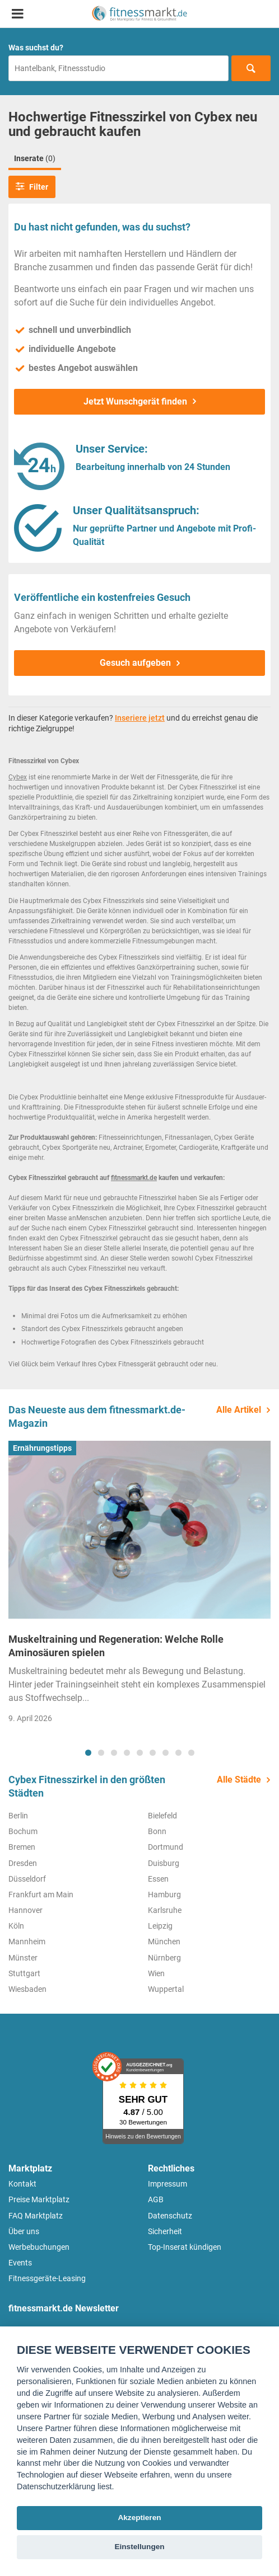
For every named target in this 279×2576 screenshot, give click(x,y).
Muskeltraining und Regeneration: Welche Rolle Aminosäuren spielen (116, 1645)
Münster (23, 1957)
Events (20, 2262)
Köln (16, 1925)
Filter (32, 186)
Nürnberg (164, 1957)
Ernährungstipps (42, 1448)
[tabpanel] (139, 1586)
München (164, 1941)
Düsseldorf (27, 1878)
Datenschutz (170, 2215)
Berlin (18, 1815)
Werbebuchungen (38, 2247)
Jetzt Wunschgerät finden (135, 401)
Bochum (23, 1831)
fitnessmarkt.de (134, 1178)
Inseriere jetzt (140, 717)
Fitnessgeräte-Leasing (47, 2278)
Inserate (34, 158)
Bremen (21, 1846)
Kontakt (22, 2183)
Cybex (17, 777)
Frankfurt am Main (40, 1894)
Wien (156, 1973)
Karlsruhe (165, 1910)
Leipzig (160, 1925)
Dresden (22, 1863)
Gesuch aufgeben (135, 662)
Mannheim (26, 1941)
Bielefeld (162, 1815)
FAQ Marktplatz (35, 2215)
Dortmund (165, 1846)
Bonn (157, 1831)
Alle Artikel (238, 1409)
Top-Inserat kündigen (184, 2247)
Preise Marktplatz (38, 2199)
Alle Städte (239, 1779)
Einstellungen (139, 2546)
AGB (156, 2199)
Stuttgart (24, 1973)
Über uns (23, 2231)
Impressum (167, 2183)
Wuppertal (166, 1989)
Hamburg (164, 1894)
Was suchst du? (35, 47)
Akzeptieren (139, 2517)
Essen (158, 1878)
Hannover (25, 1910)
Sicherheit (165, 2231)
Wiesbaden (27, 1989)
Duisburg (163, 1863)
